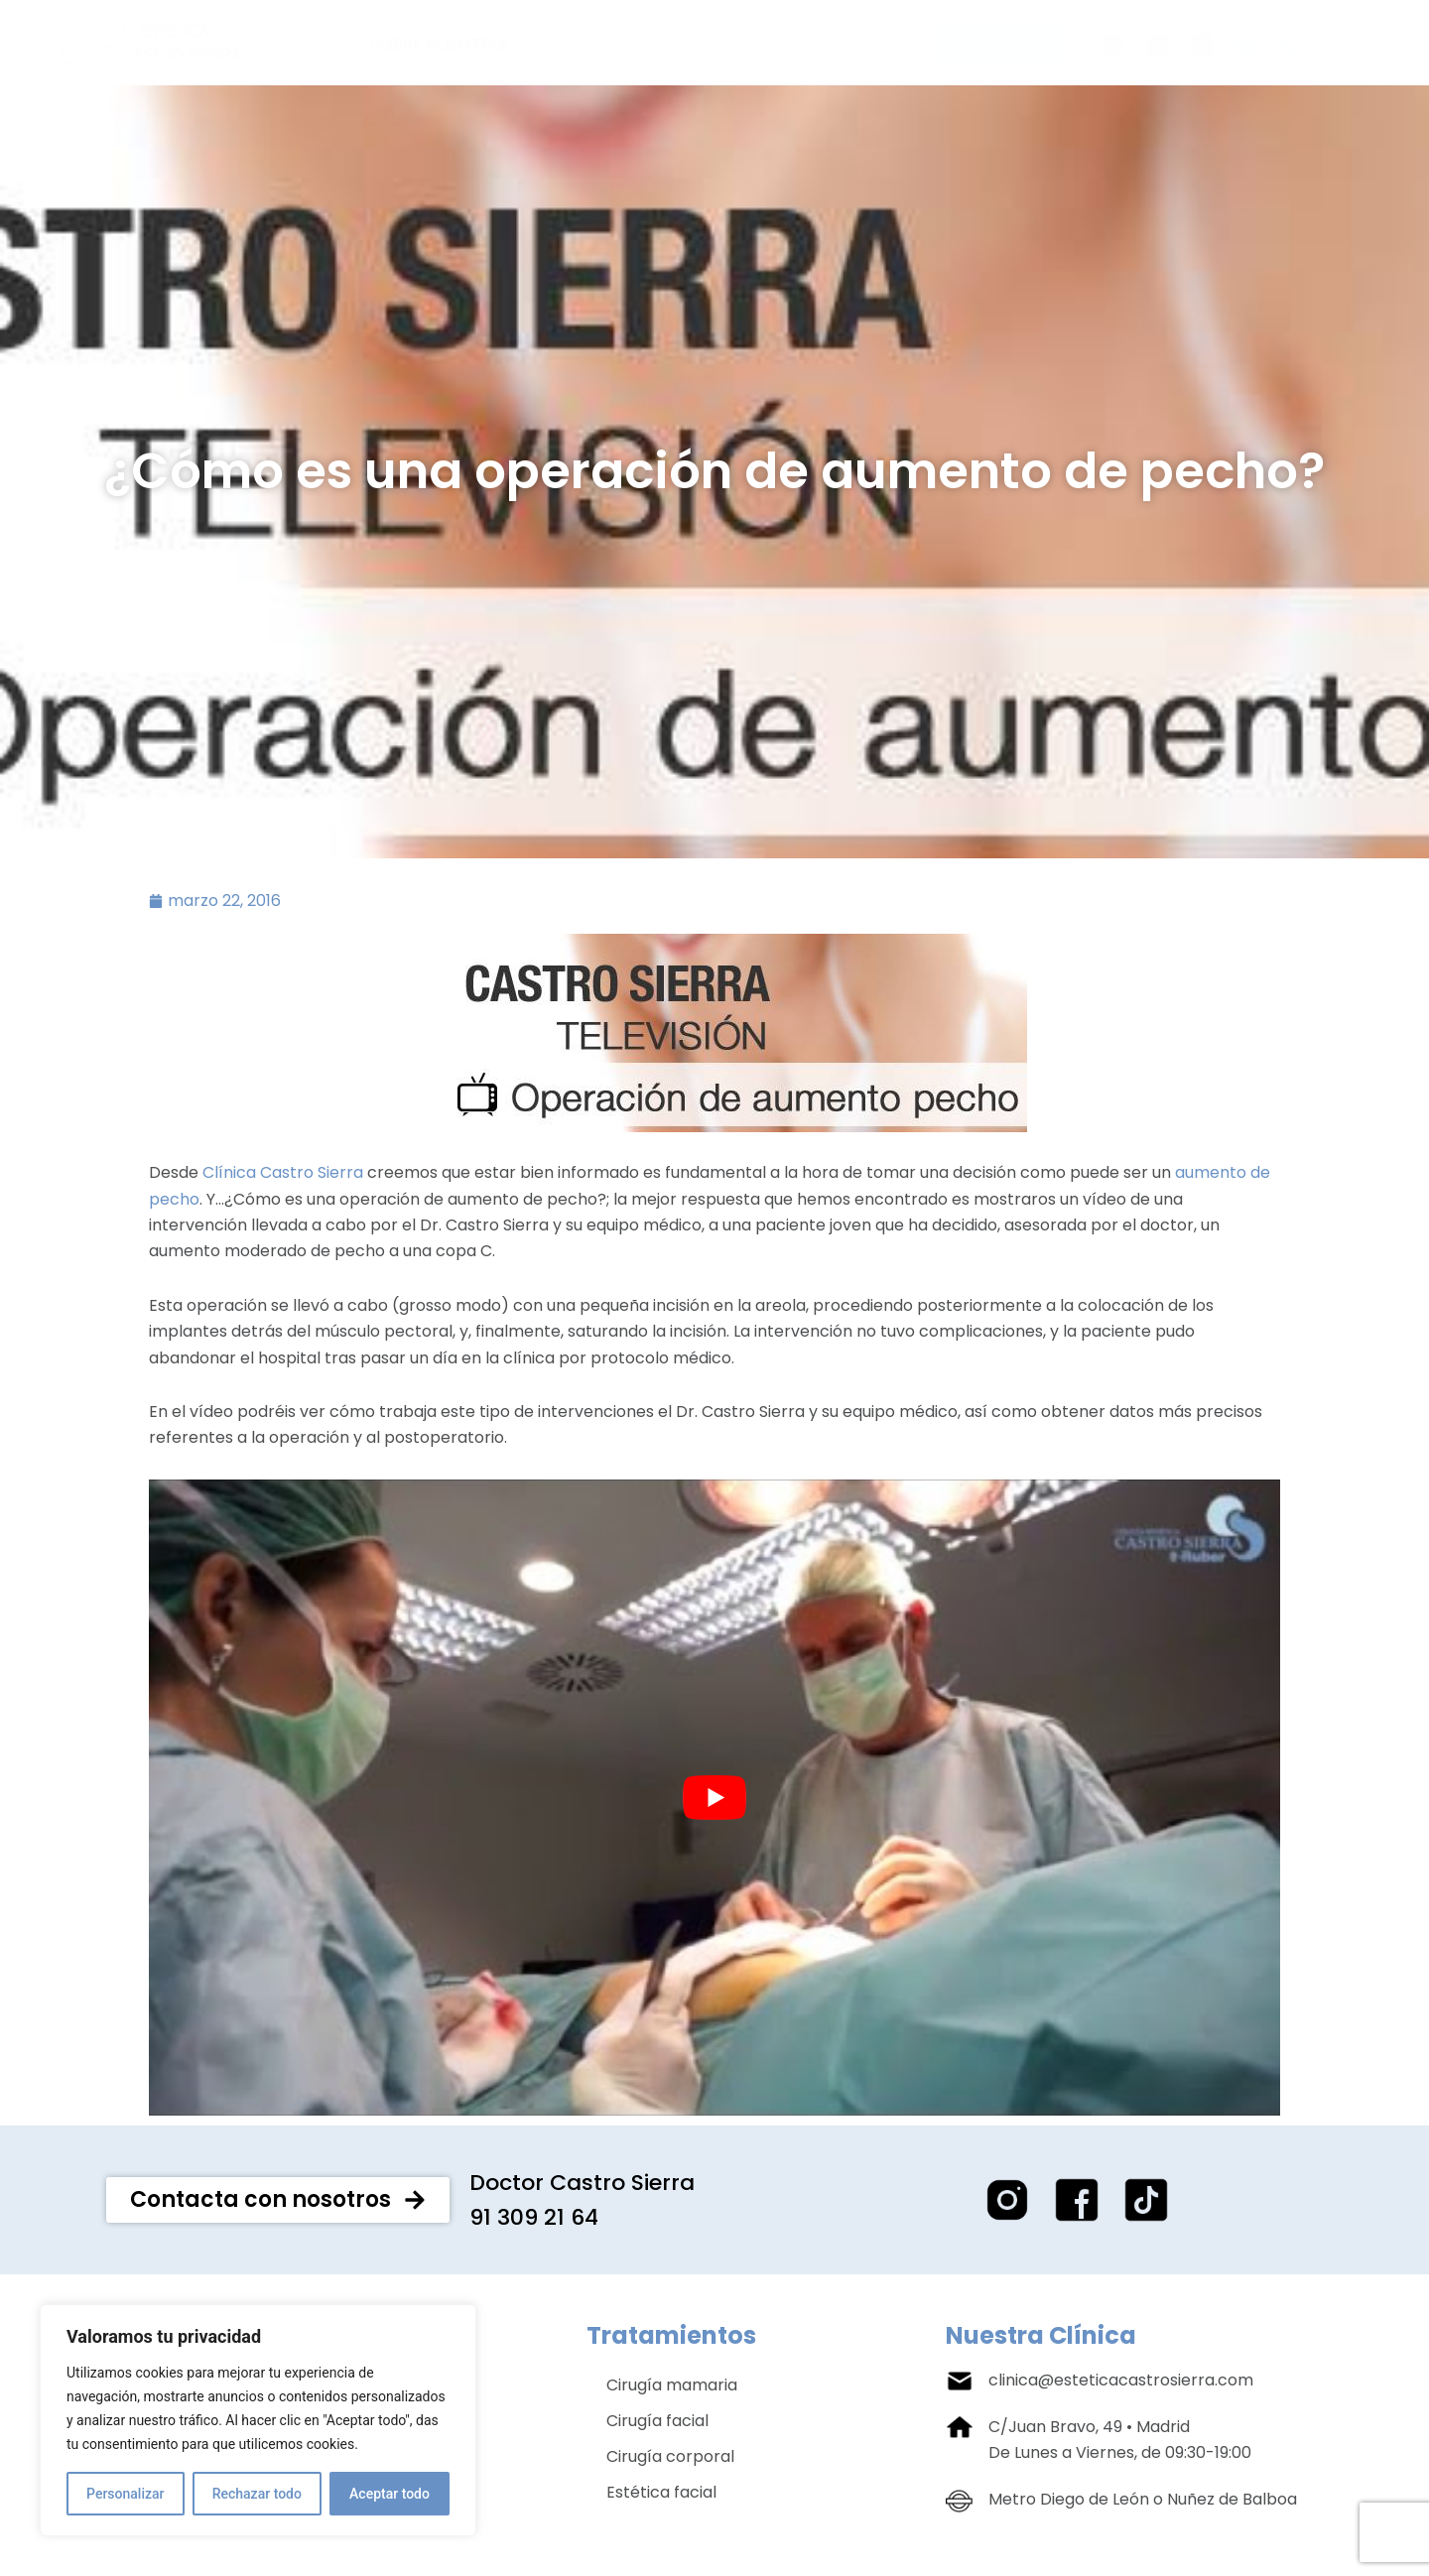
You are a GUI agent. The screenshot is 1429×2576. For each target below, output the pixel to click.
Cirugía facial (657, 2423)
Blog (876, 44)
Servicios (763, 45)
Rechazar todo (257, 2494)
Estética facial (661, 2495)
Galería (624, 45)
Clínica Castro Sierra (282, 1175)
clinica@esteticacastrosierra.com (1120, 2383)
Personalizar (125, 2494)
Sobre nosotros (455, 45)
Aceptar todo (389, 2494)
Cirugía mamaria (671, 2388)
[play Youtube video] (714, 1800)
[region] (258, 2420)
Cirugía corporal (670, 2459)
